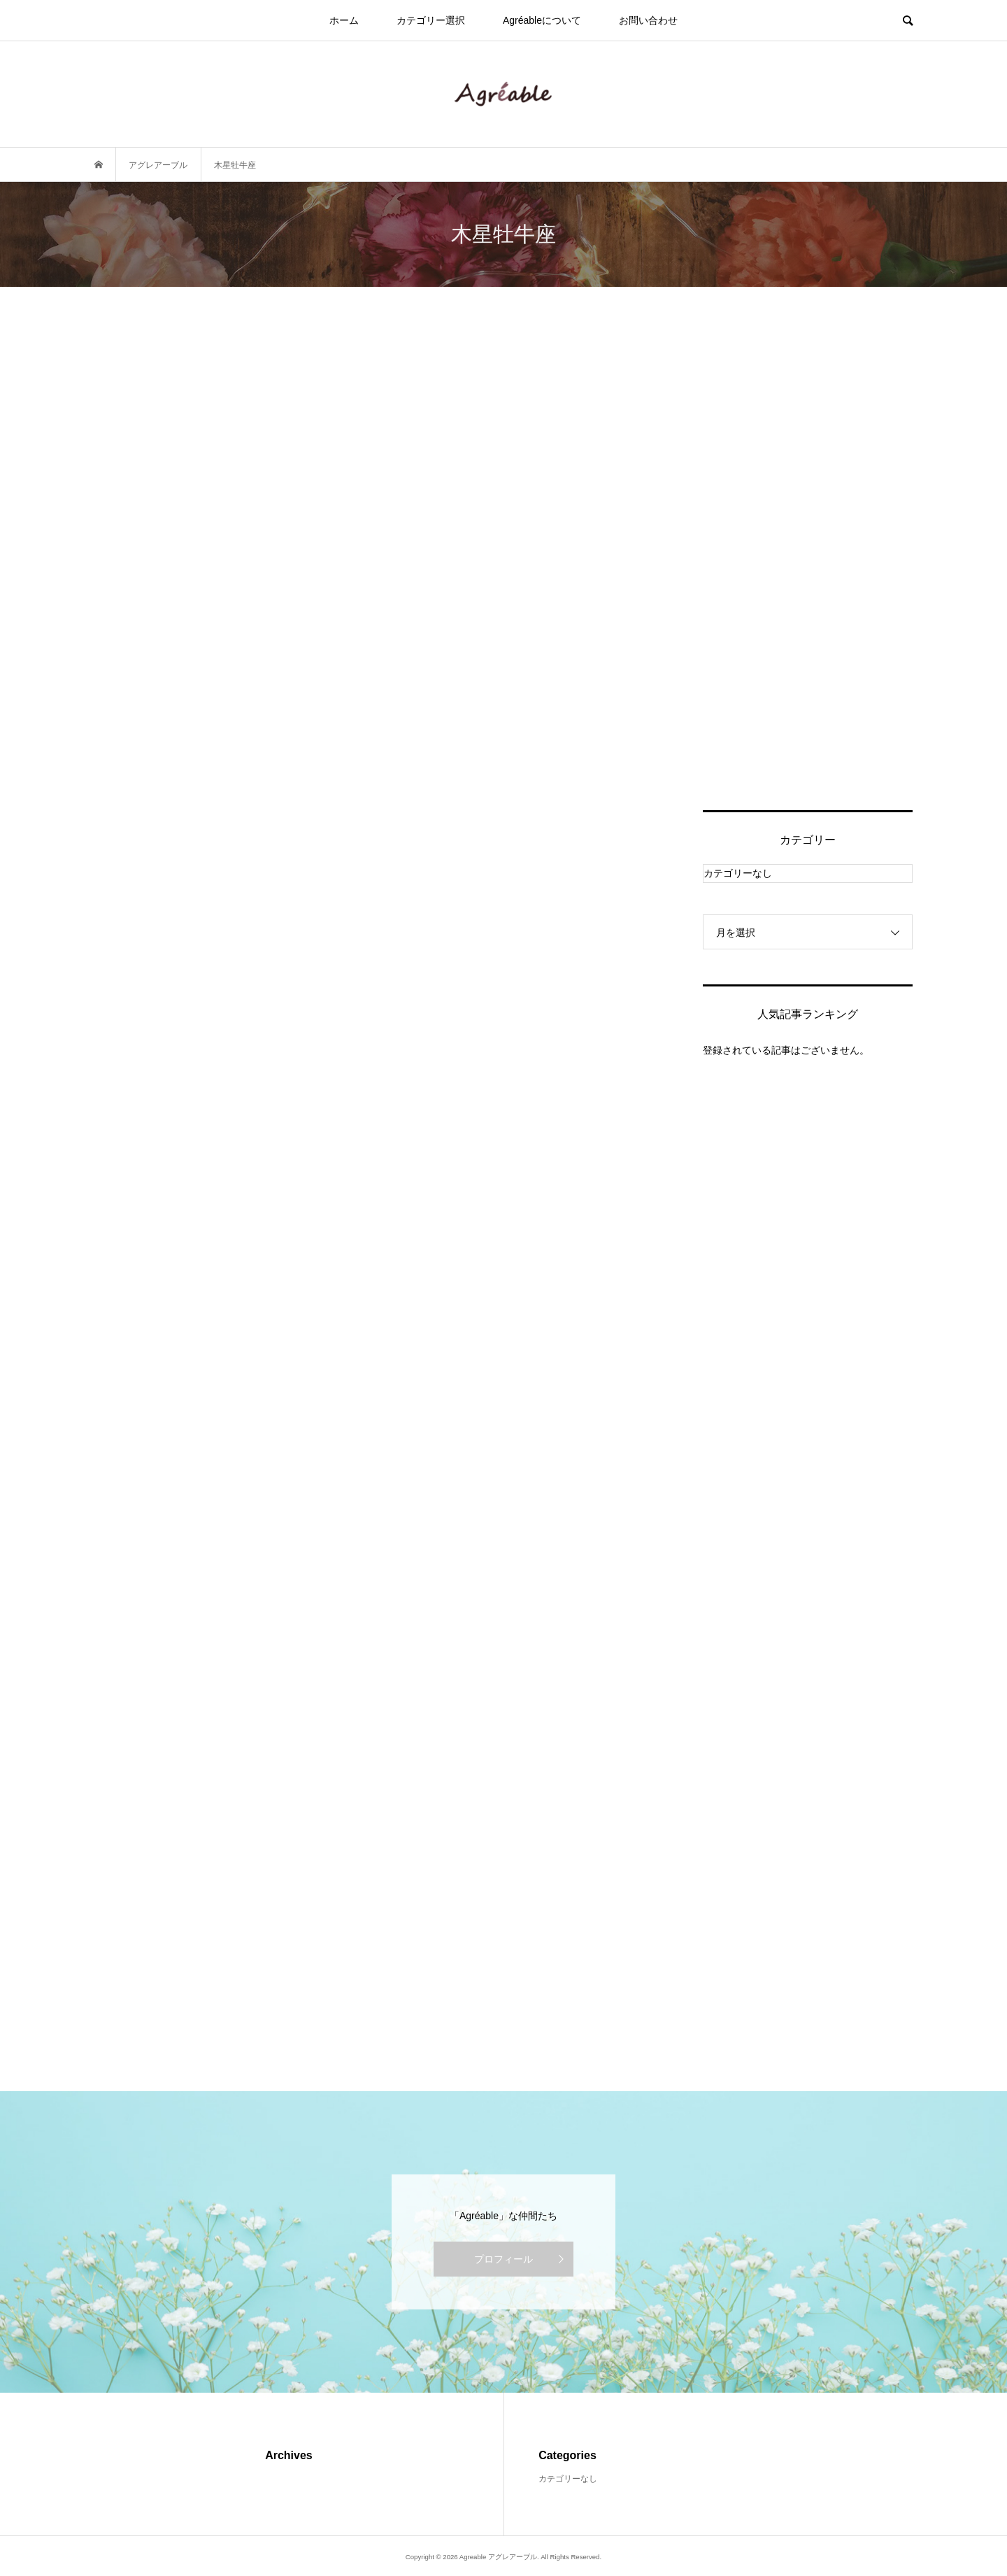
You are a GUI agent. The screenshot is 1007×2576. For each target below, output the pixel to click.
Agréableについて (542, 20)
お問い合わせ (648, 20)
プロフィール (503, 2259)
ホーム (344, 20)
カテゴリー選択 (431, 20)
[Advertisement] (808, 565)
